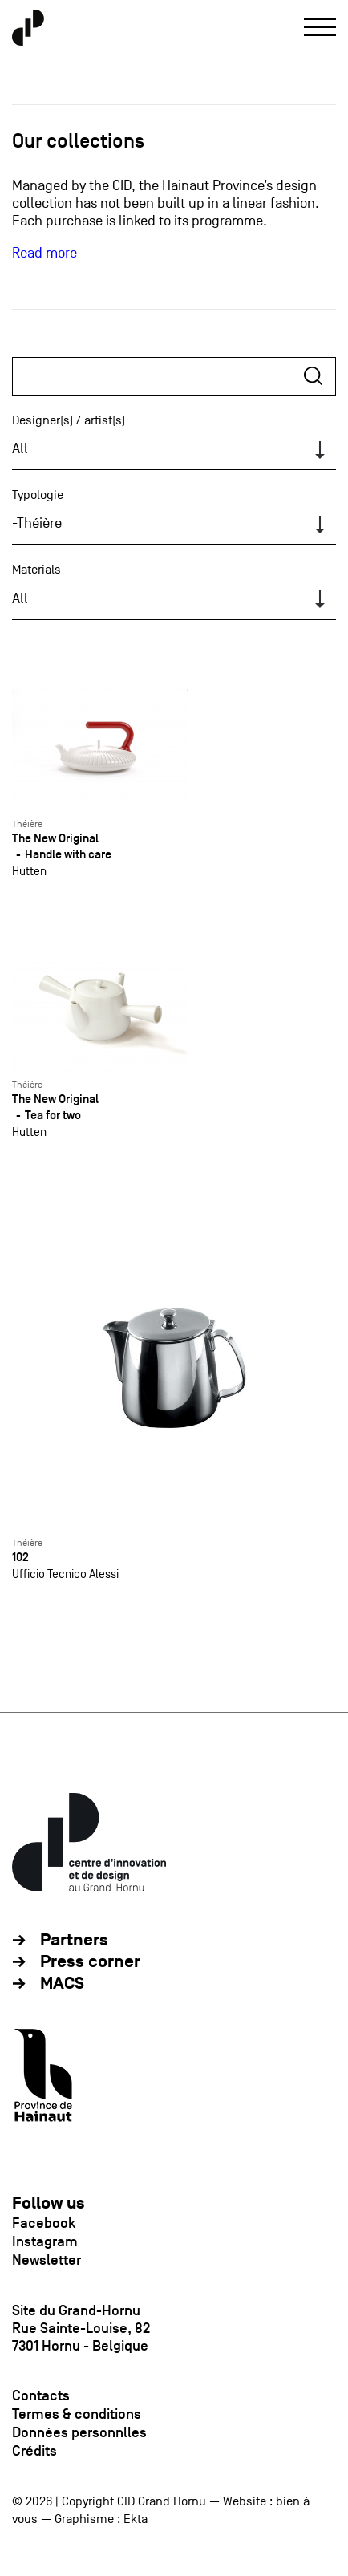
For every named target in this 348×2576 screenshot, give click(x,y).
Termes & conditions (76, 2414)
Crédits (34, 2451)
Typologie (37, 495)
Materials (36, 569)
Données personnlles (79, 2432)
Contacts (41, 2395)
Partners (74, 1940)
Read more (44, 253)
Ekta (135, 2519)
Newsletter (46, 2260)
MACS (62, 1983)
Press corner (90, 1962)
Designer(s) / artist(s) (68, 420)
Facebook (43, 2223)
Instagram (45, 2241)
